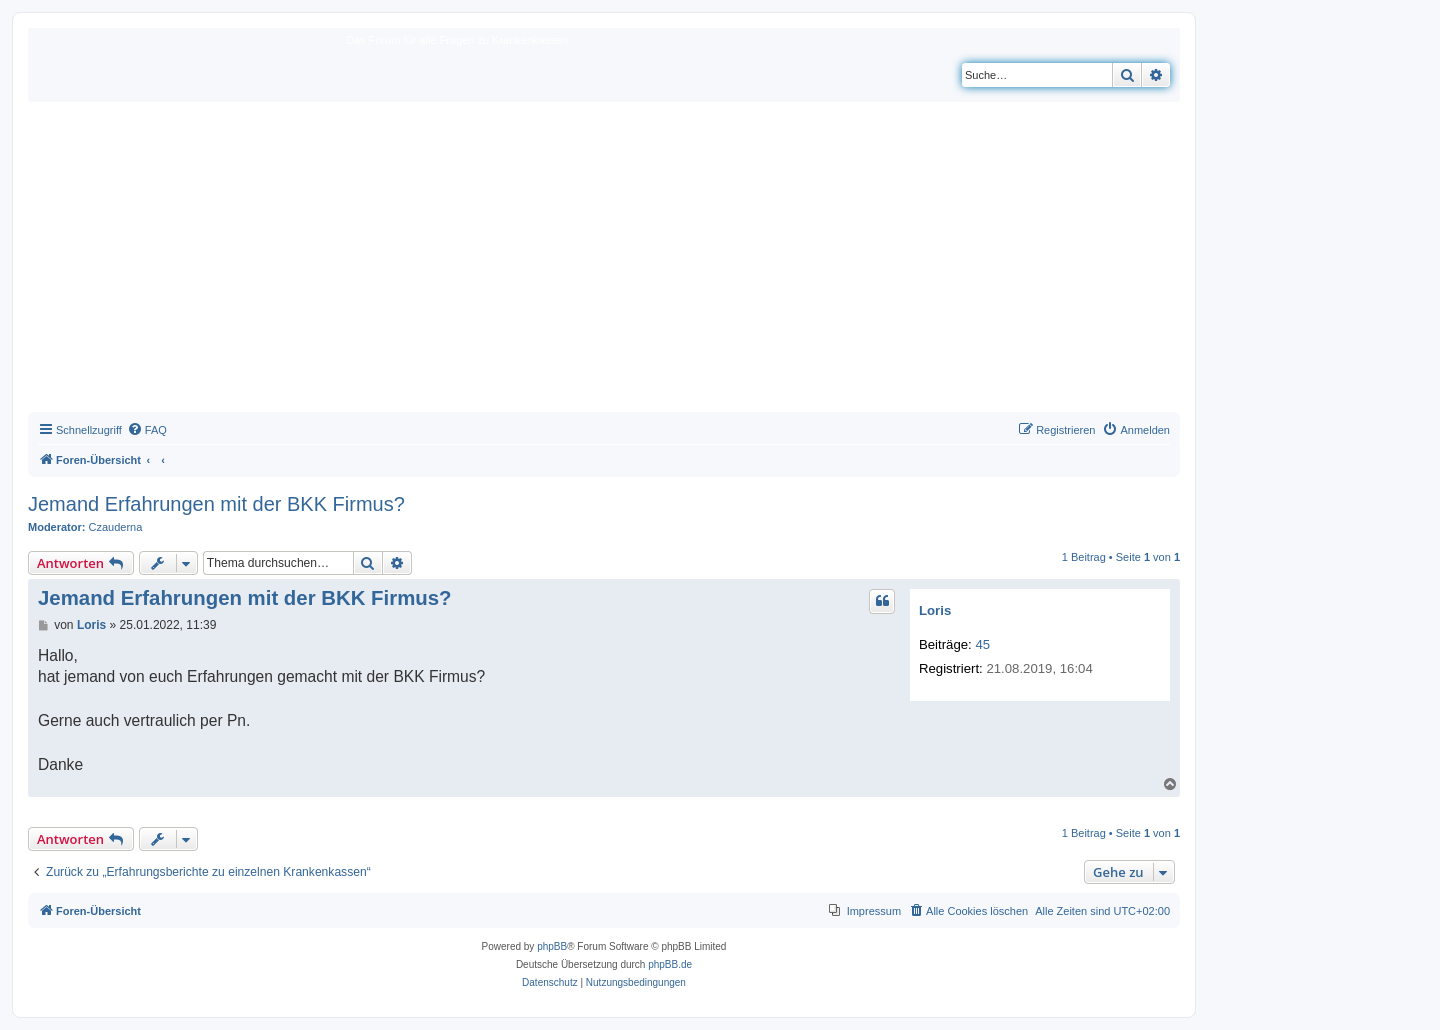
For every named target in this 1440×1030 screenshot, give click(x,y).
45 (982, 644)
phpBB (552, 946)
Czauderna (116, 527)
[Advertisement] (604, 262)
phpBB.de (670, 964)
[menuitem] (147, 430)
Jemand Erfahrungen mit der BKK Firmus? (216, 504)
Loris (935, 610)
